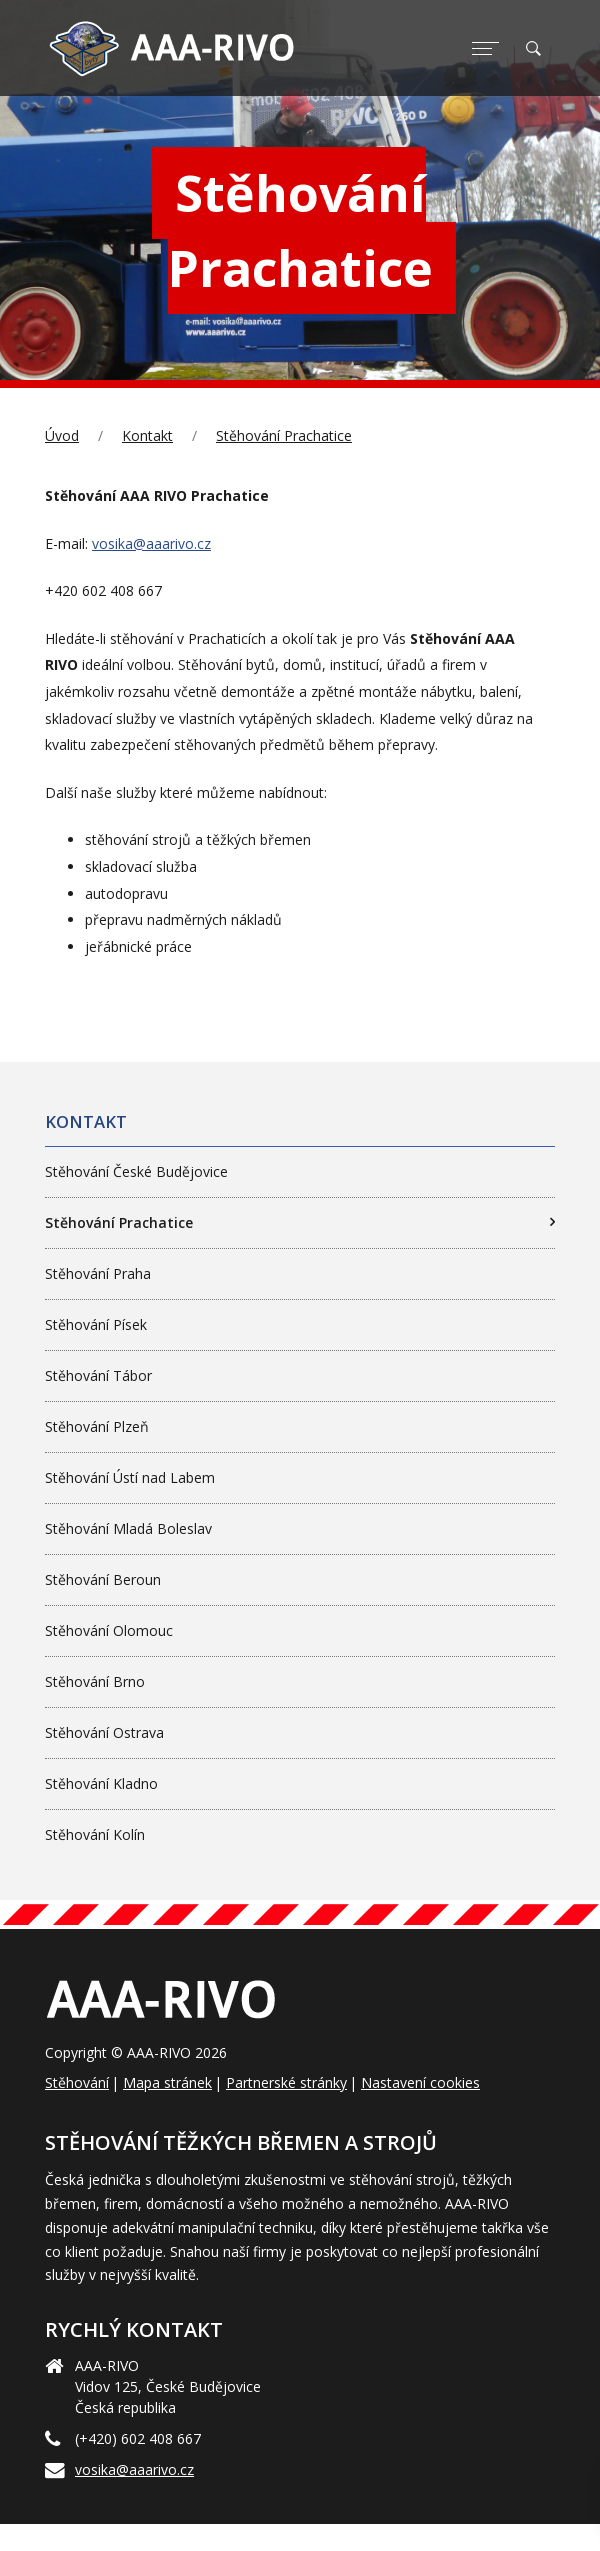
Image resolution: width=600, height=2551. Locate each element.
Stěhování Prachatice (284, 435)
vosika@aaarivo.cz (151, 543)
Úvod (62, 435)
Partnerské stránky (286, 2082)
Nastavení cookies (420, 2082)
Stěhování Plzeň (97, 1426)
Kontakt (147, 435)
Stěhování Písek (96, 1324)
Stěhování (77, 2082)
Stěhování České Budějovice (136, 1171)
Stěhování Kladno (101, 1783)
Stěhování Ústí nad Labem (130, 1477)
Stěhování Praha (98, 1273)
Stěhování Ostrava (104, 1732)
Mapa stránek (167, 2082)
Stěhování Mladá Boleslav (128, 1528)
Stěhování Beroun (103, 1579)
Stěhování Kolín (95, 1834)
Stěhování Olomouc (109, 1630)
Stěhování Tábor (98, 1375)
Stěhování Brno (95, 1681)
